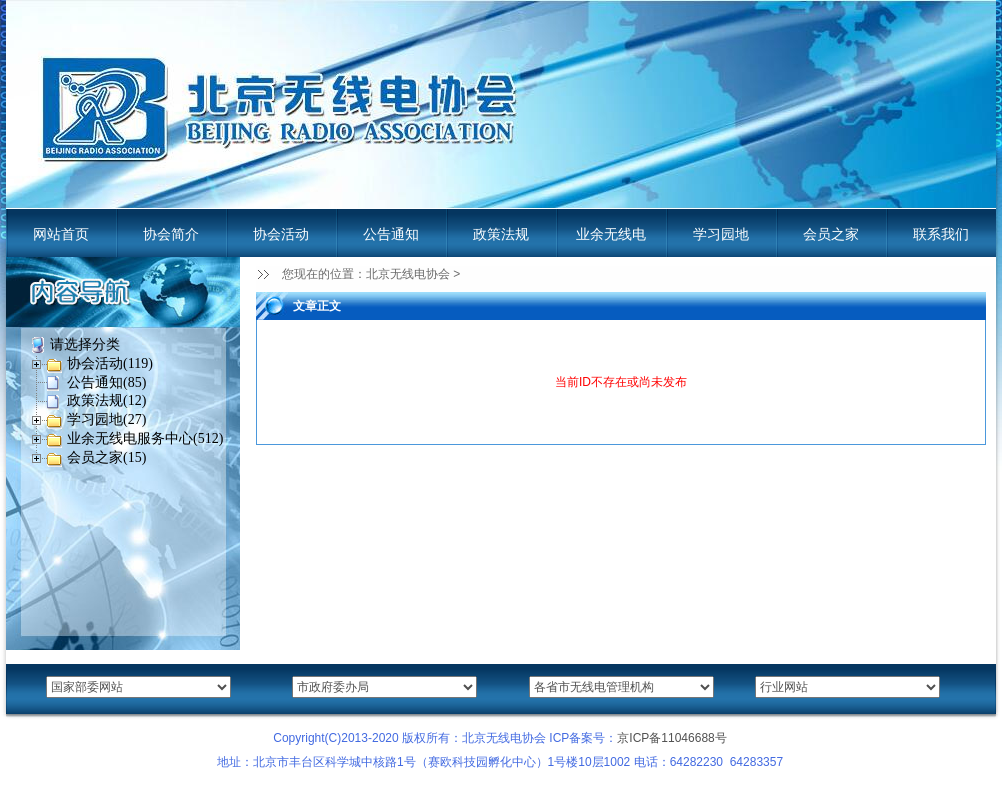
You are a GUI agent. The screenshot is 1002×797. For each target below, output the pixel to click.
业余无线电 (611, 234)
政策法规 (501, 234)
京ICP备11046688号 (671, 738)
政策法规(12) (106, 400)
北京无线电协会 (408, 274)
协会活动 (281, 234)
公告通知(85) (106, 382)
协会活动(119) (110, 363)
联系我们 (941, 234)
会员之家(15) (106, 457)
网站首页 (61, 234)
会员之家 (831, 234)
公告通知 (391, 234)
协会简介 (171, 234)
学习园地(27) (106, 419)
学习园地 (721, 234)
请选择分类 (85, 344)
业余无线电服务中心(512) (145, 438)
